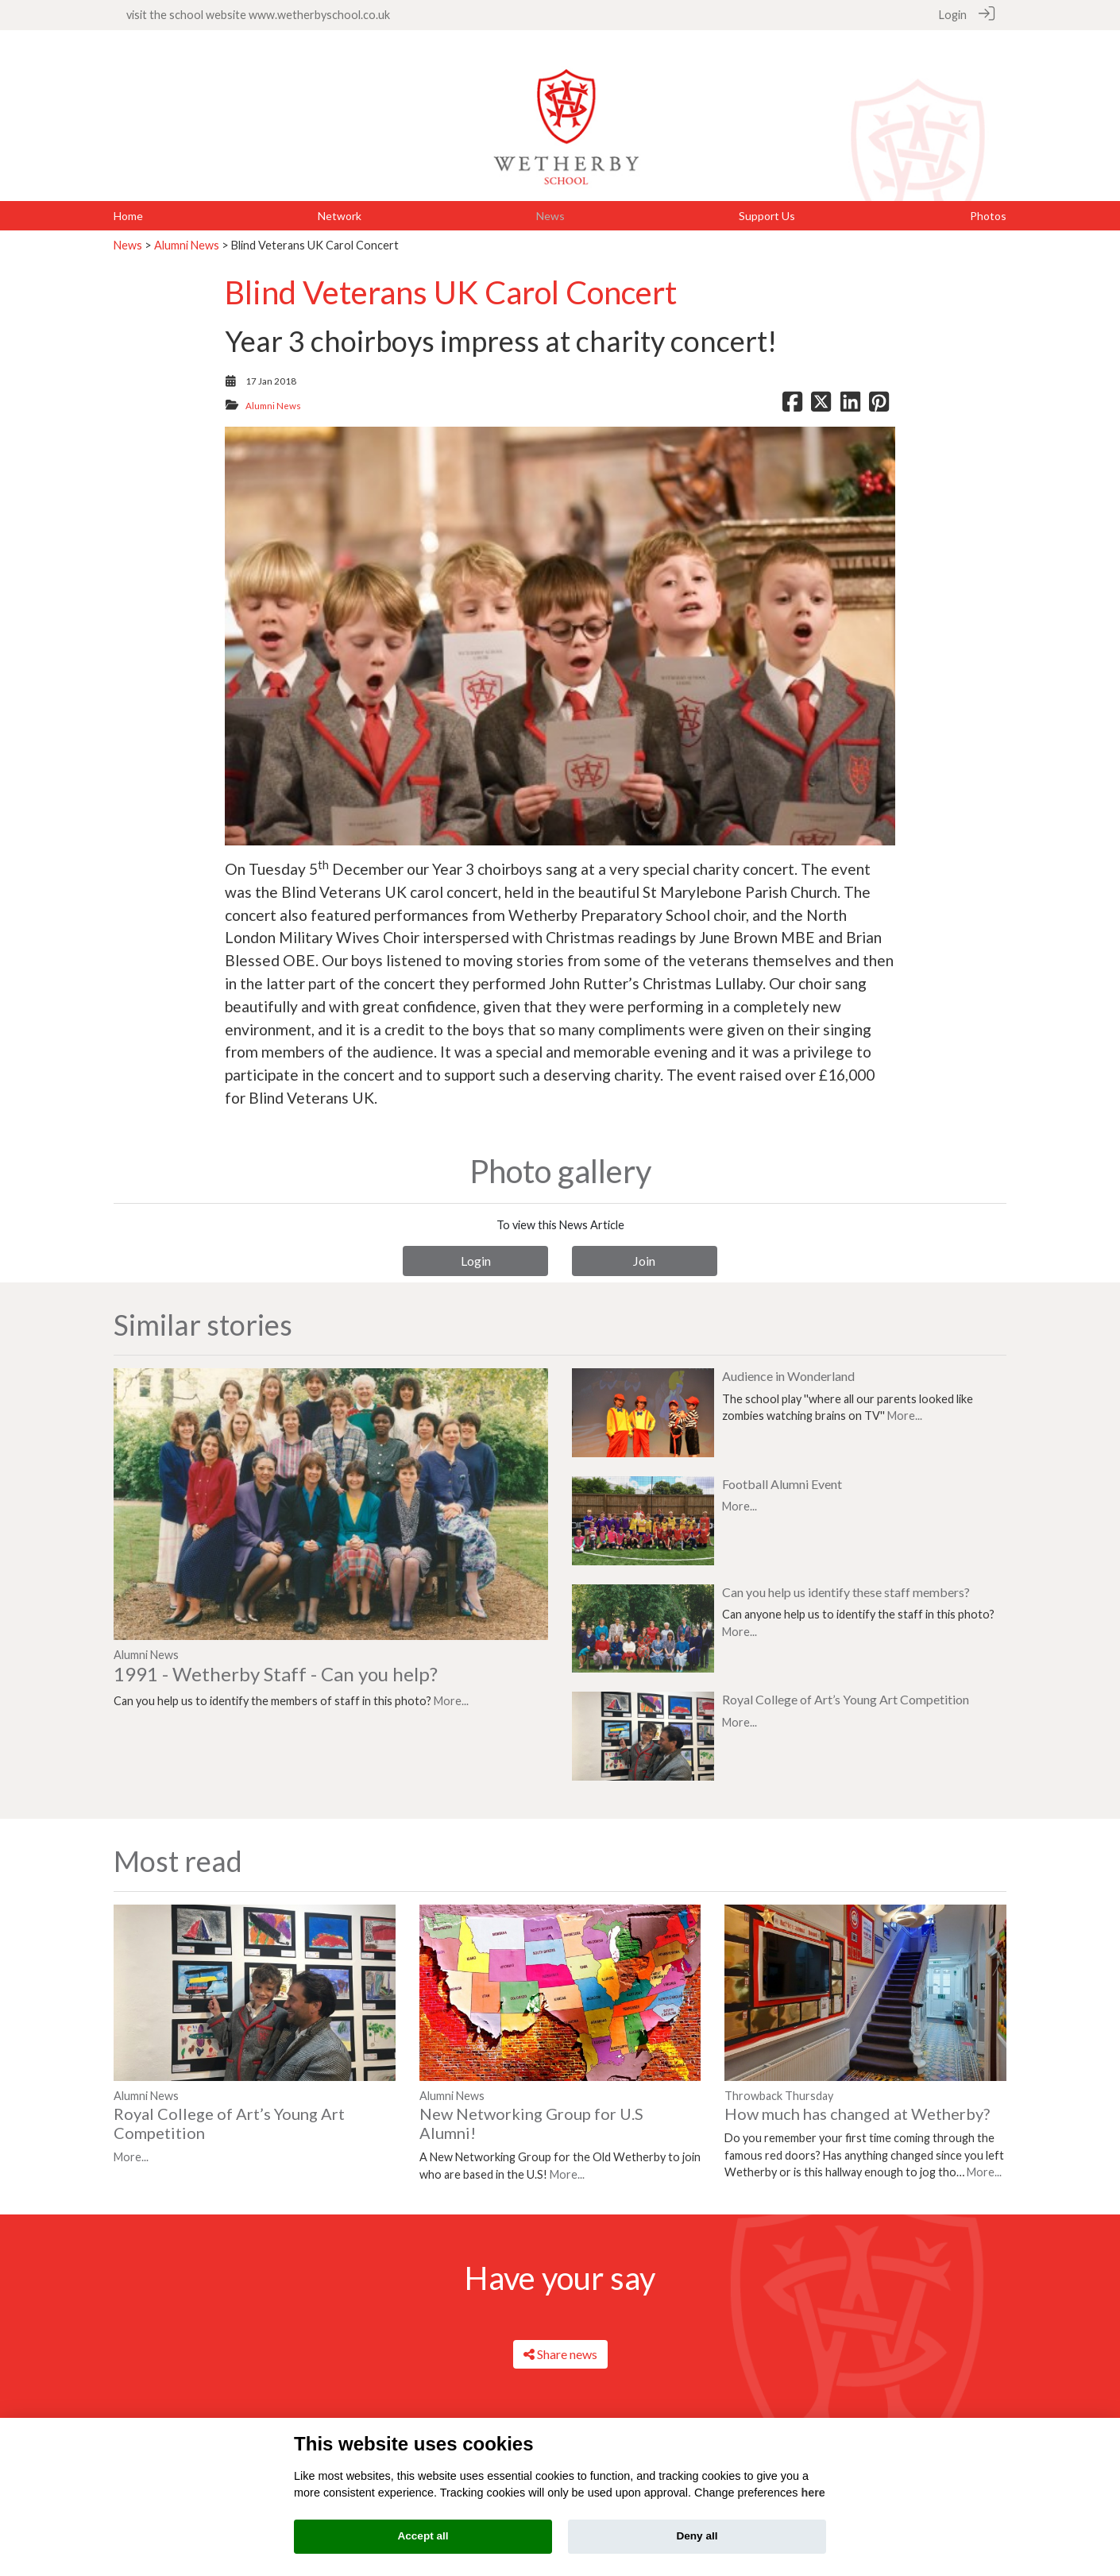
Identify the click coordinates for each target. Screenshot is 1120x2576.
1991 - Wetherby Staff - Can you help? (276, 1655)
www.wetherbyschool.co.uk (319, 14)
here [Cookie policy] (813, 2492)
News (128, 227)
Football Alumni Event (782, 1465)
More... (451, 1682)
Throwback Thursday (778, 2077)
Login (953, 14)
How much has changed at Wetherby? (857, 2095)
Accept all (422, 2536)
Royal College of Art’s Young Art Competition (845, 1680)
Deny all (696, 2536)
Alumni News (186, 227)
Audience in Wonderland (788, 1357)
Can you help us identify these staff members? (846, 1573)
